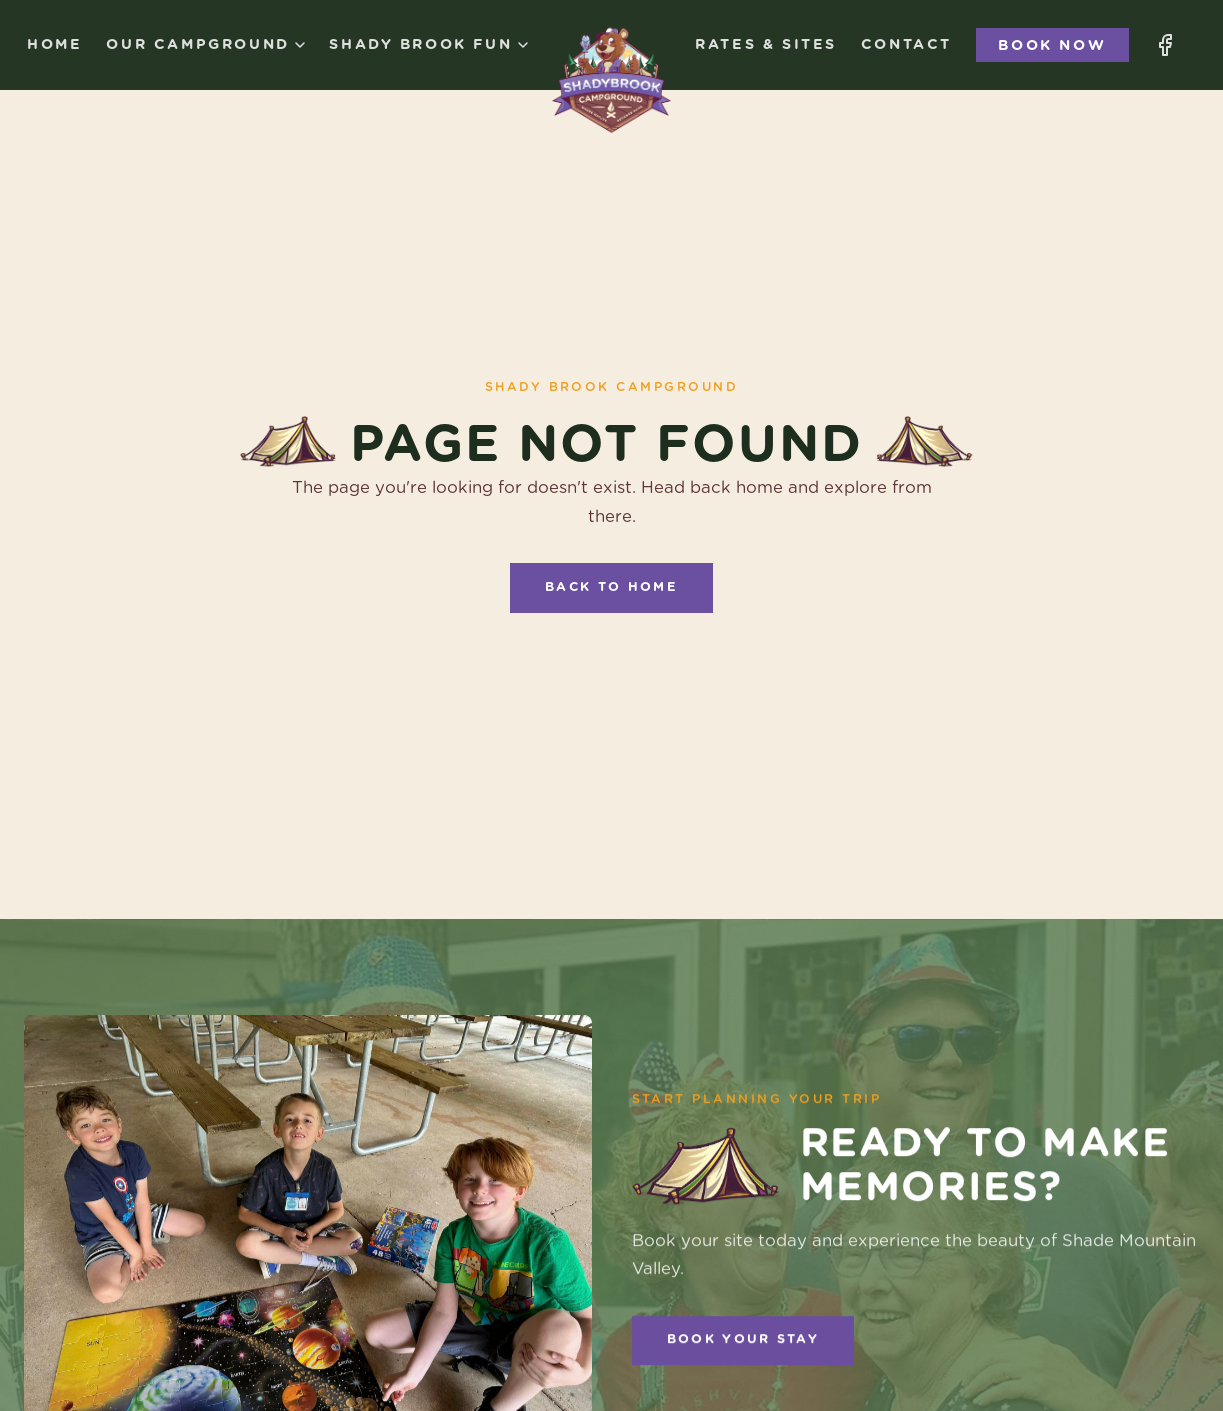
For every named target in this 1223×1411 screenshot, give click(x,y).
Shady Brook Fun (428, 44)
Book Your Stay (743, 1342)
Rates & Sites (766, 44)
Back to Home (611, 587)
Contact (906, 44)
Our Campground (205, 44)
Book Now (1052, 44)
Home (54, 44)
